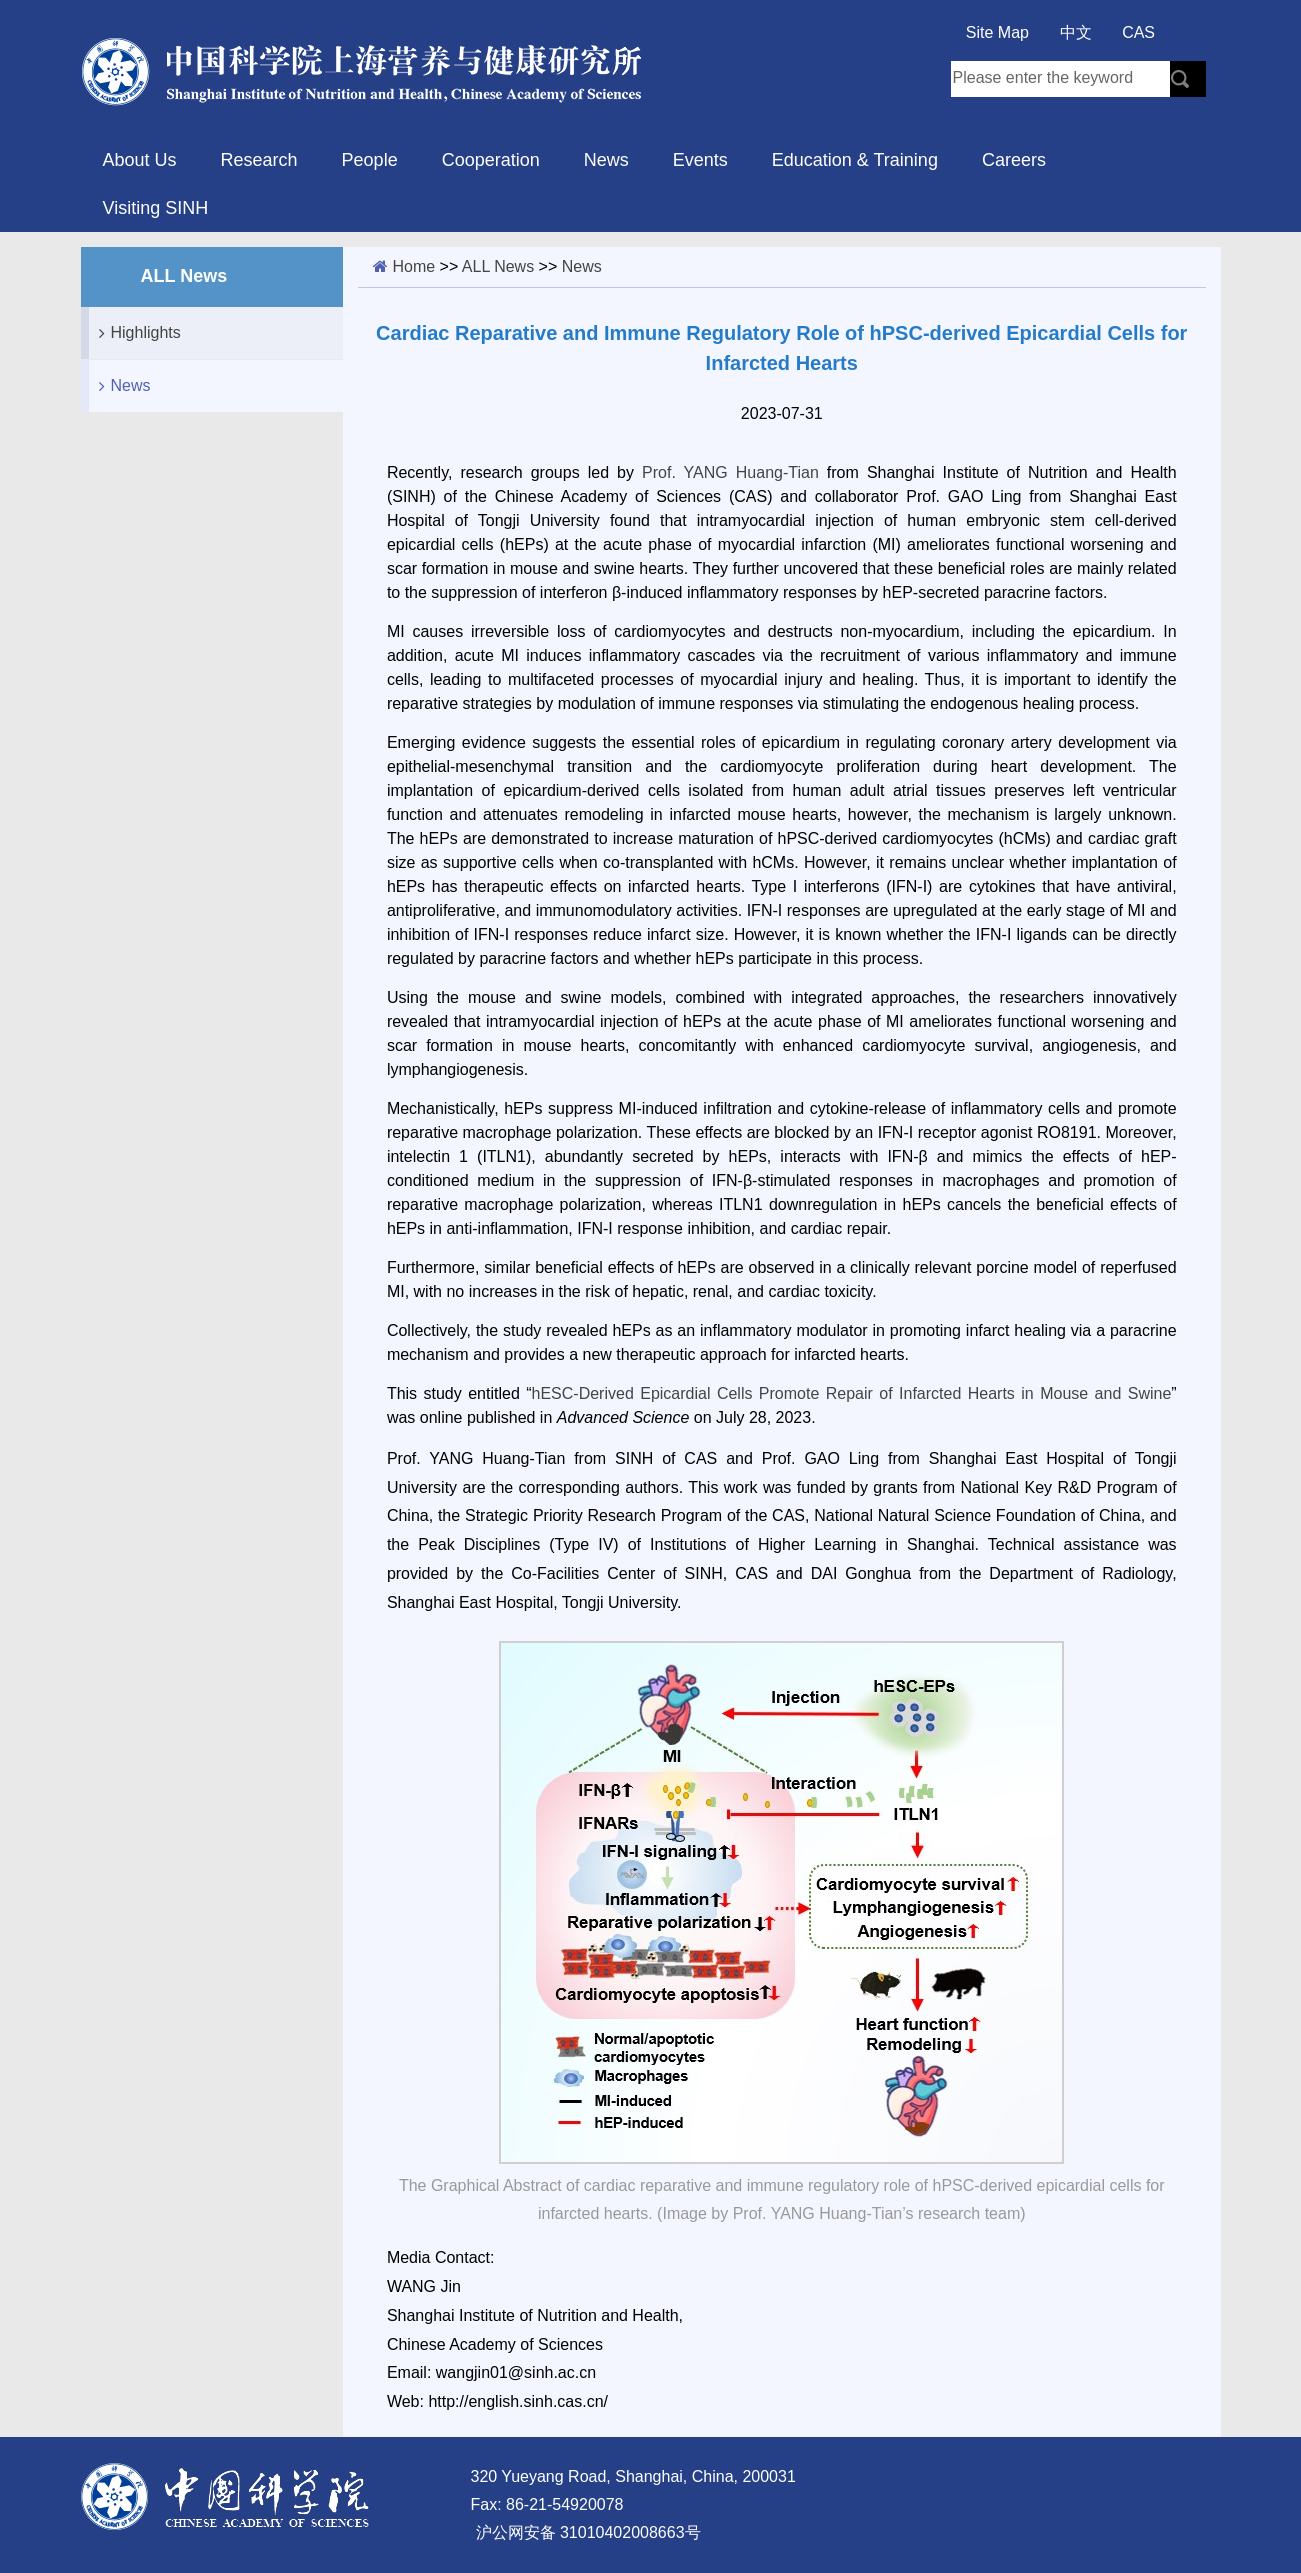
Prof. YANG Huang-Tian (730, 472)
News (606, 160)
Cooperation (491, 160)
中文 (1076, 32)
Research (259, 160)
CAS (1138, 32)
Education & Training (855, 160)
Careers (1014, 160)
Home (413, 266)
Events (700, 160)
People (370, 160)
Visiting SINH (156, 208)
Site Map (997, 32)
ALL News (498, 266)
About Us (140, 160)
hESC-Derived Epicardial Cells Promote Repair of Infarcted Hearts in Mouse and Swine (852, 1393)
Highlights (135, 333)
